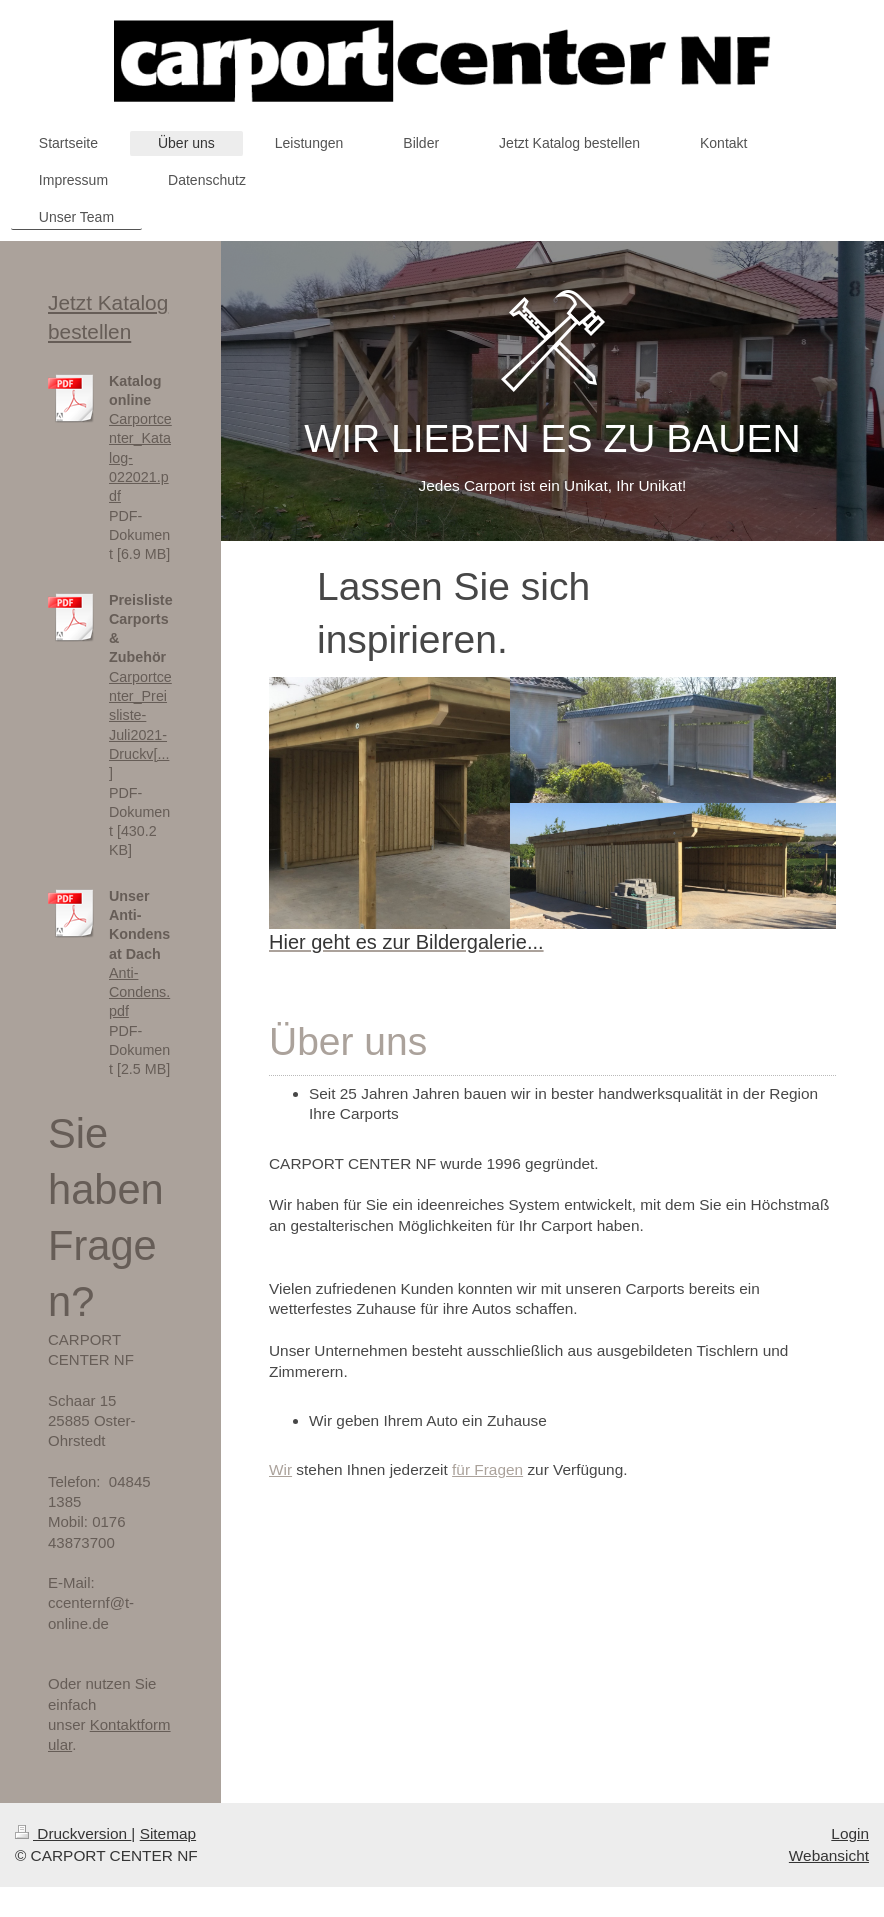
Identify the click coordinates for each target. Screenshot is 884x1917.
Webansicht (829, 1855)
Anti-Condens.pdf (139, 992)
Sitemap (168, 1833)
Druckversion (73, 1833)
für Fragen (487, 1469)
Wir (280, 1469)
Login (850, 1833)
